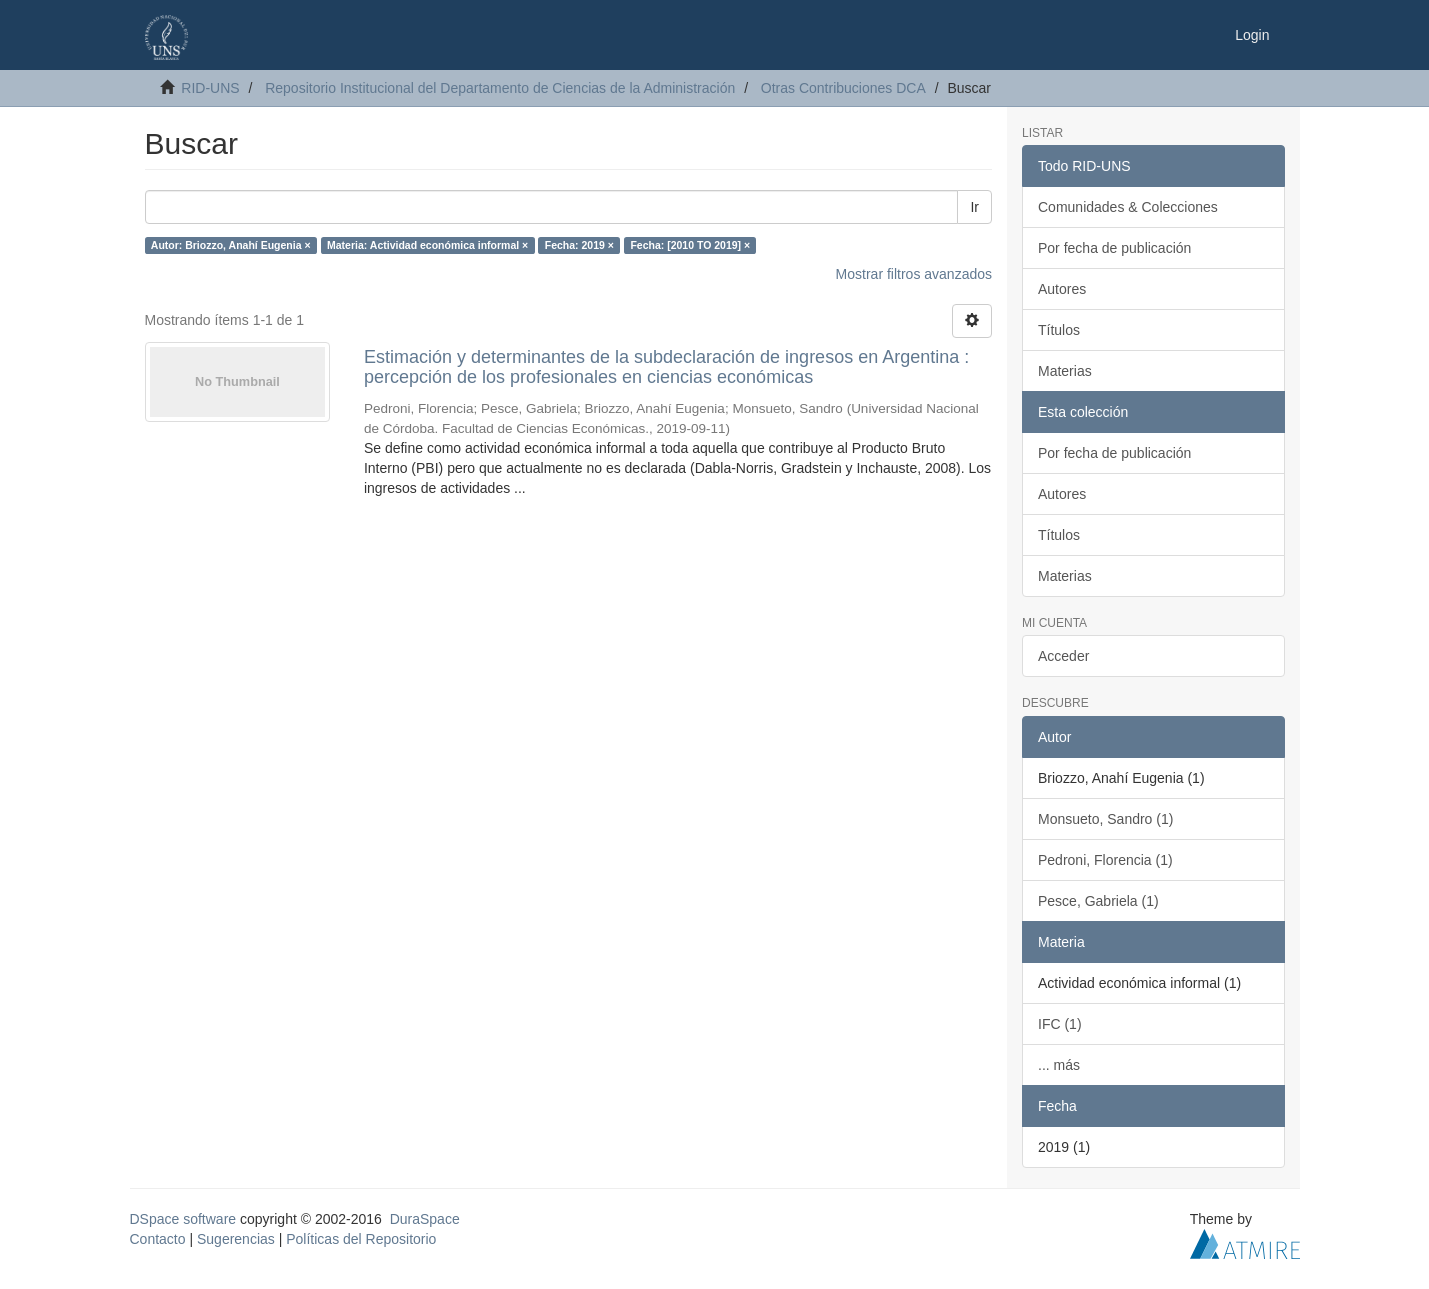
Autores (1062, 289)
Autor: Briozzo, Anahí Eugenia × (231, 245)
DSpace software (183, 1219)
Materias (1065, 371)
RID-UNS (210, 88)
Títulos (1059, 330)
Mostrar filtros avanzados (914, 274)
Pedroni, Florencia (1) (1105, 860)
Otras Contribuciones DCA (843, 88)
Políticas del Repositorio (361, 1239)
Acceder (1063, 656)
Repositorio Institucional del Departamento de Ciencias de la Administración (500, 88)
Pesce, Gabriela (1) (1098, 901)
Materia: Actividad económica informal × (427, 245)
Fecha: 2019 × (579, 245)
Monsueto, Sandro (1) (1105, 819)
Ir (974, 207)
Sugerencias (236, 1239)
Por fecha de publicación (1114, 248)
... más (1059, 1065)
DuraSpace (425, 1219)
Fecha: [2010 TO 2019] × (690, 245)
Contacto (158, 1239)
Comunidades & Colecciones (1128, 207)
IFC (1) (1060, 1024)
